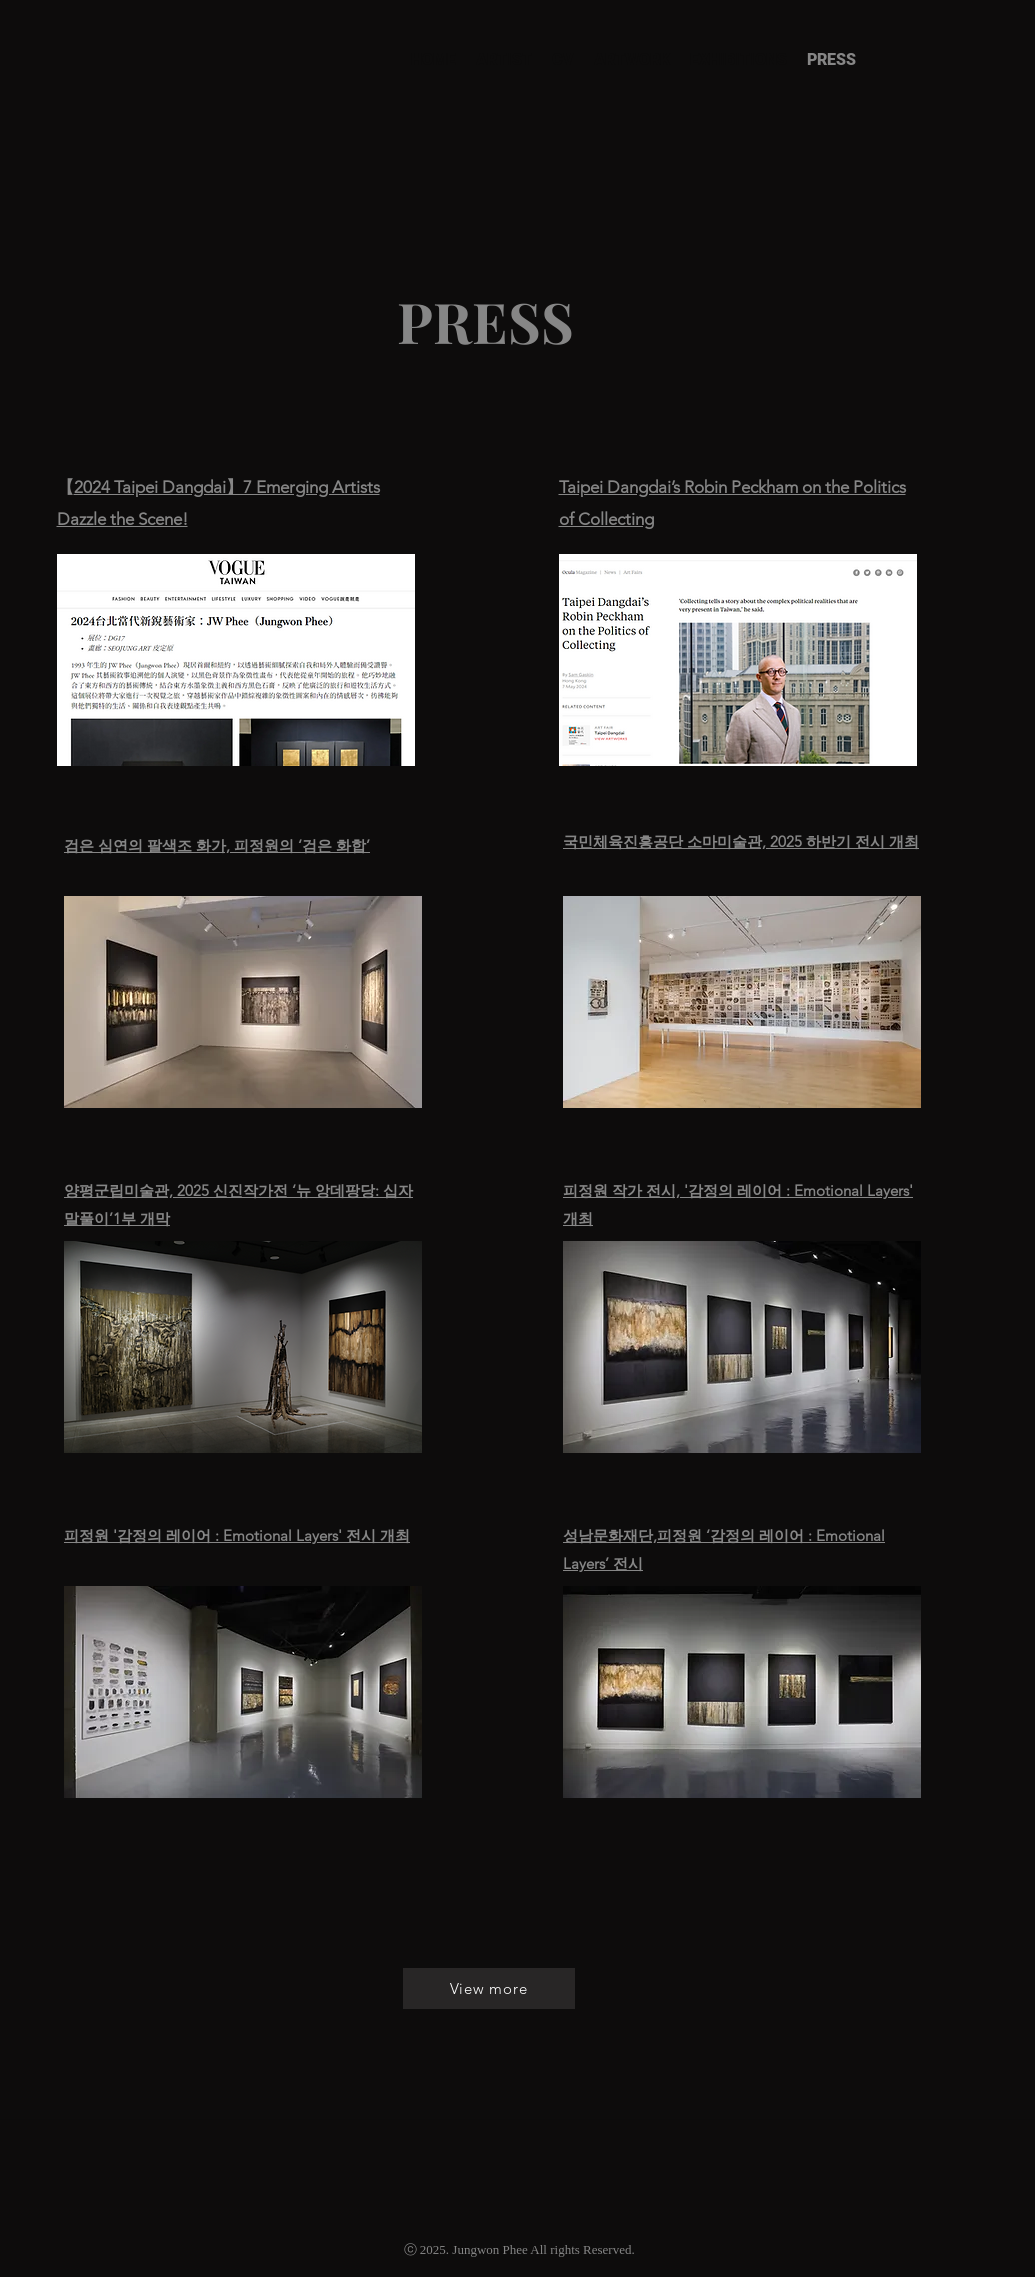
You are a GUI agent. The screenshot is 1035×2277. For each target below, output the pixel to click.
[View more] (489, 1988)
